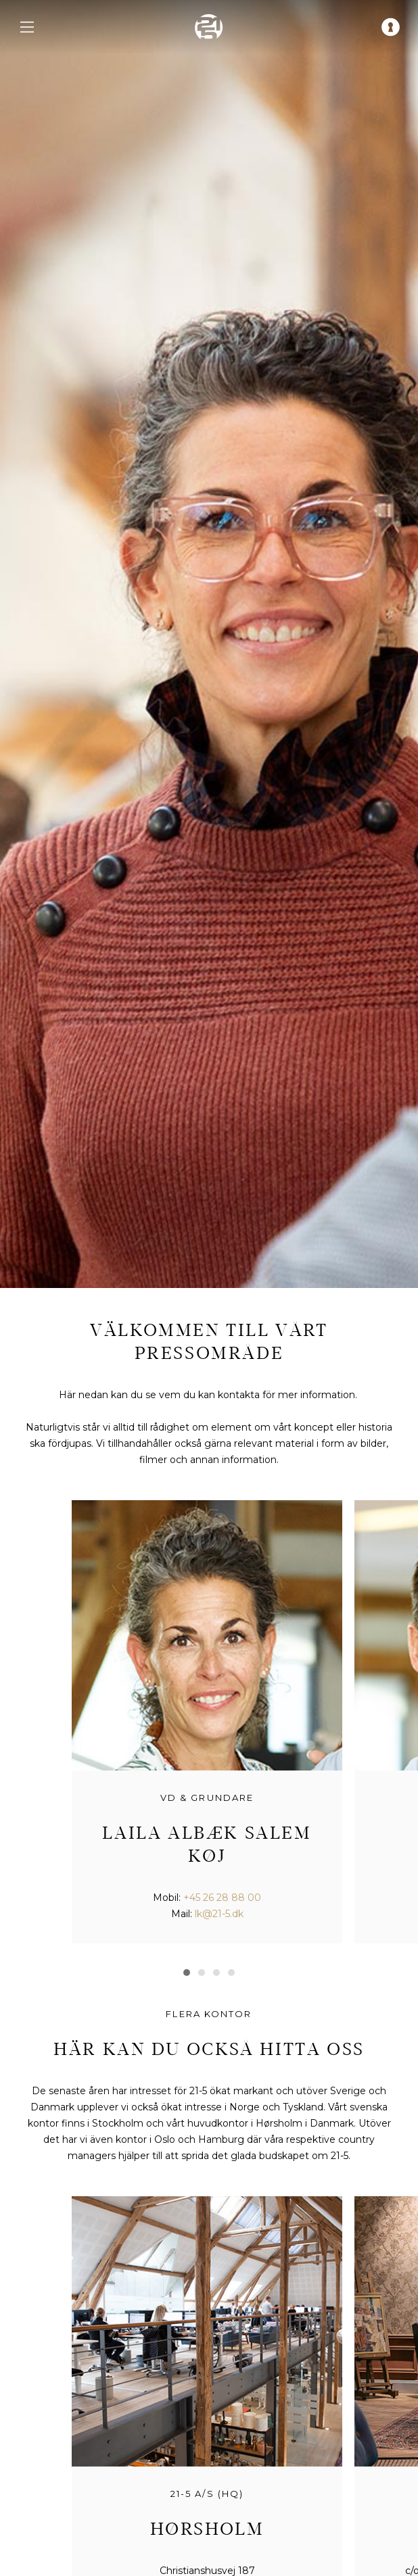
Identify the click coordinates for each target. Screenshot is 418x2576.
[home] (209, 27)
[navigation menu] (27, 27)
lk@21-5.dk (219, 1914)
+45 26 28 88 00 (222, 1897)
